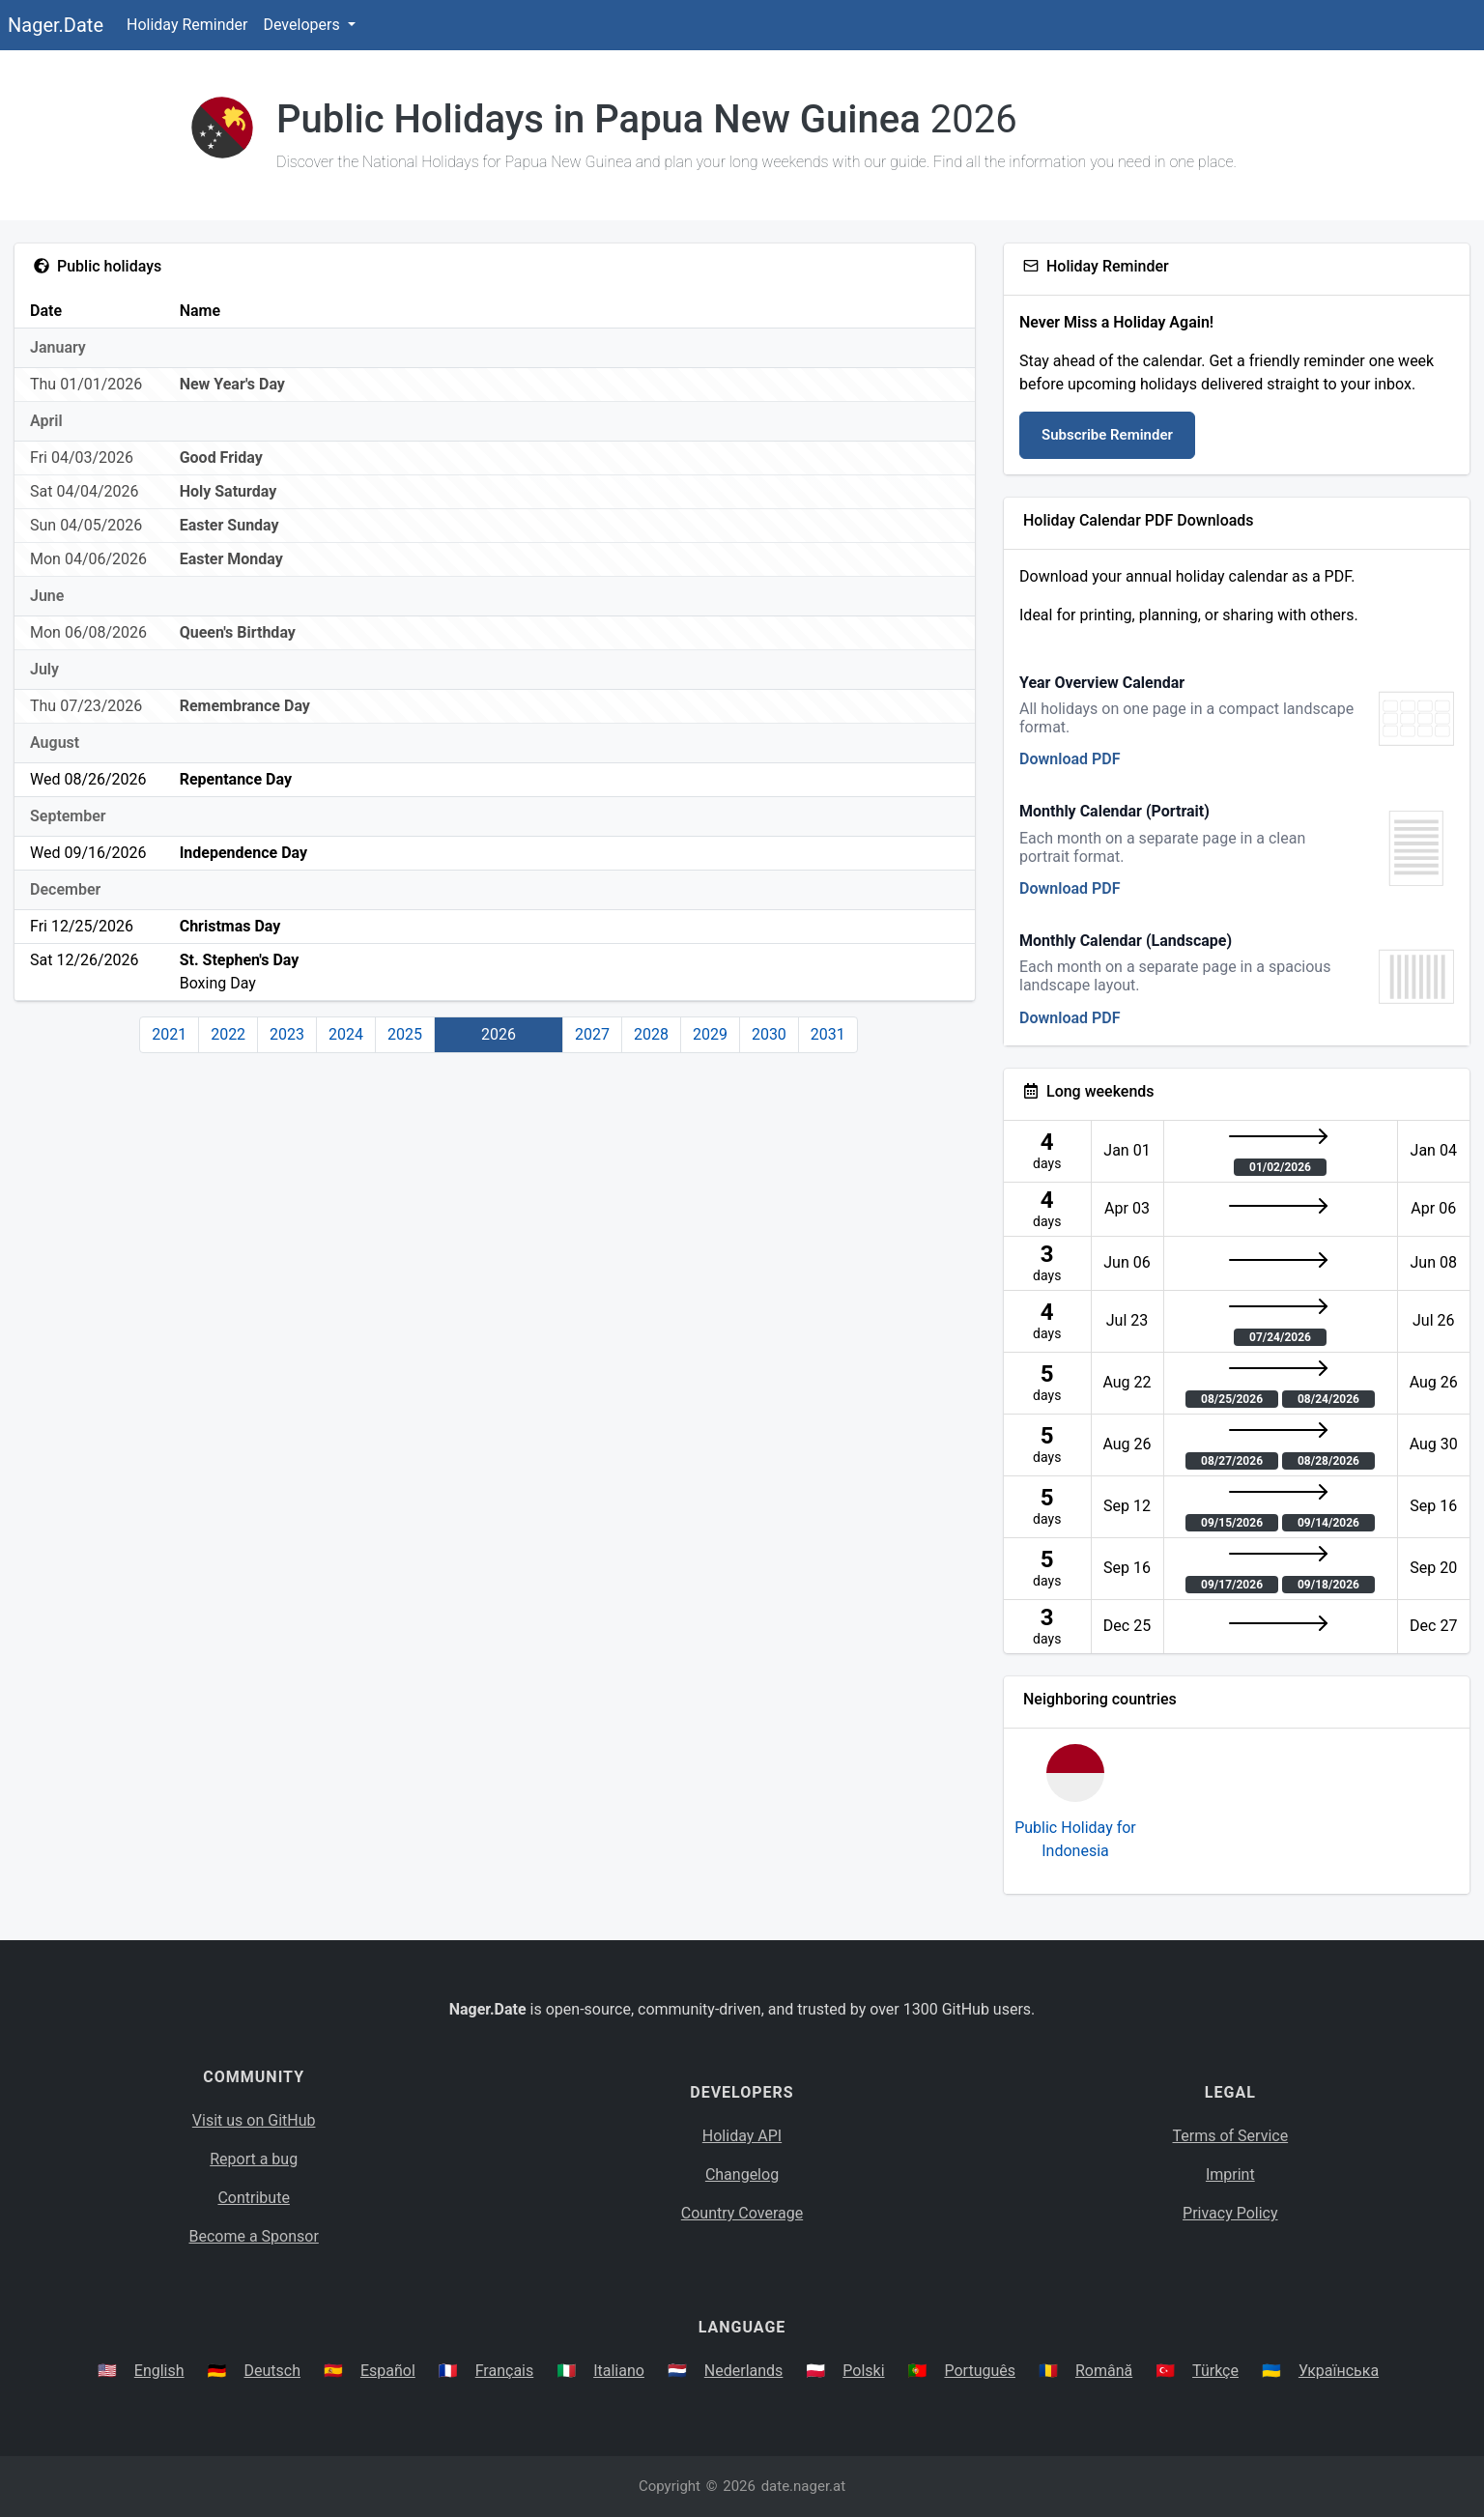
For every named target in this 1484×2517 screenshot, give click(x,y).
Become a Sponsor (253, 2236)
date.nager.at (803, 2486)
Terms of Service (1231, 2136)
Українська (1338, 2370)
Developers (303, 24)
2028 (651, 1034)
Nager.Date (55, 25)
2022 (228, 1034)
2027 (592, 1034)
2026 (498, 1034)
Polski (863, 2370)
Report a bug (254, 2159)
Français (504, 2370)
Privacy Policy (1230, 2213)
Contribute (253, 2197)
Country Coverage (742, 2213)
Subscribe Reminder (1107, 434)
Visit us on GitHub (254, 2120)
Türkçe (1215, 2370)
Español (387, 2370)
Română (1103, 2370)
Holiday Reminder (187, 24)
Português (979, 2370)
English (159, 2370)
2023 (287, 1034)
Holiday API (742, 2136)
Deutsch (272, 2370)
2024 (345, 1034)
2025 (404, 1034)
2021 (169, 1034)
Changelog (742, 2174)
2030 (769, 1034)
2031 (828, 1034)
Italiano (618, 2370)
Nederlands (744, 2370)
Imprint (1230, 2174)
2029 (710, 1034)
